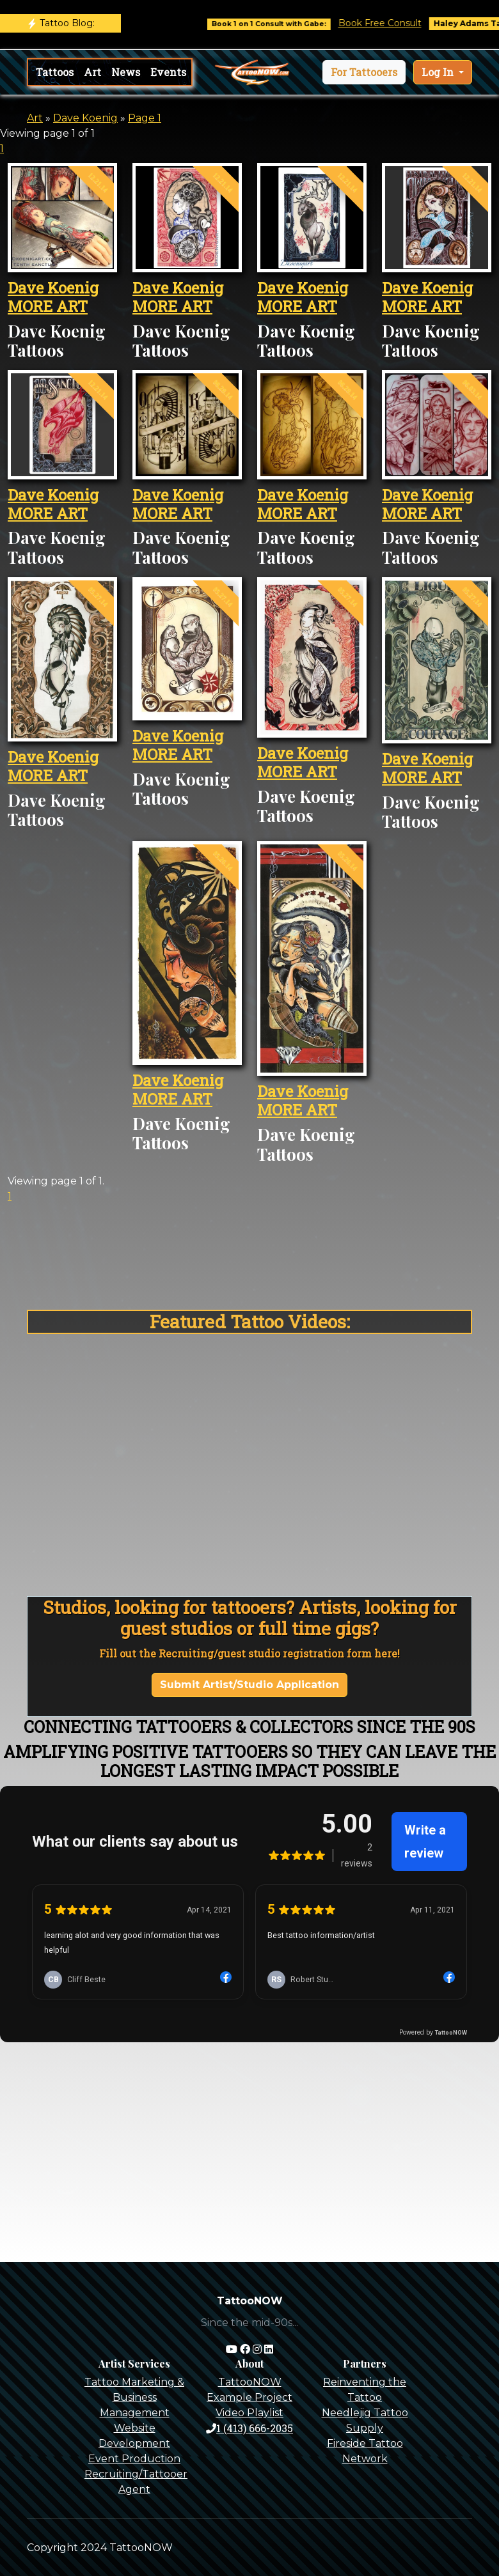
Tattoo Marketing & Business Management (134, 2397)
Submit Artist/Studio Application (249, 1685)
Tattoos (55, 72)
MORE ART (48, 306)
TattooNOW (249, 2382)
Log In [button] (439, 72)
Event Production (134, 2459)
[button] (364, 72)
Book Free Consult (394, 23)
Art (92, 72)
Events (168, 72)
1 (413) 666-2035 (249, 2428)
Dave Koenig (85, 118)
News (125, 72)
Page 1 (144, 118)
